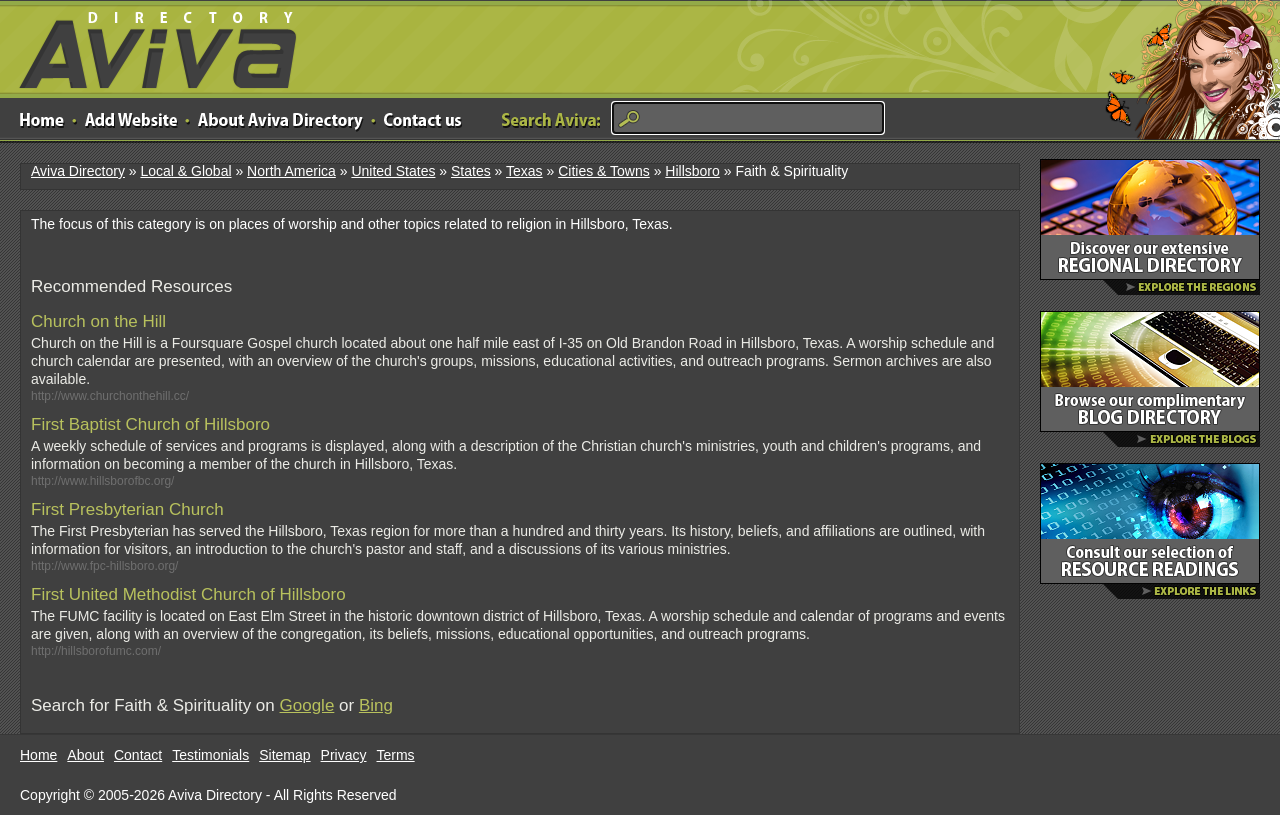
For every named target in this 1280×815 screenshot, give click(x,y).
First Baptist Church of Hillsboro (150, 424)
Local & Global (185, 171)
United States (393, 171)
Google (307, 705)
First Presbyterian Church (127, 509)
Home (38, 755)
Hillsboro (692, 171)
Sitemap (284, 755)
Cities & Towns (604, 171)
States (471, 171)
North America (291, 171)
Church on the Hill (98, 321)
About (85, 755)
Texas (524, 171)
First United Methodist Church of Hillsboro (188, 594)
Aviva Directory (150, 45)
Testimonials (210, 755)
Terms (396, 755)
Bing (376, 705)
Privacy (344, 755)
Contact (138, 755)
